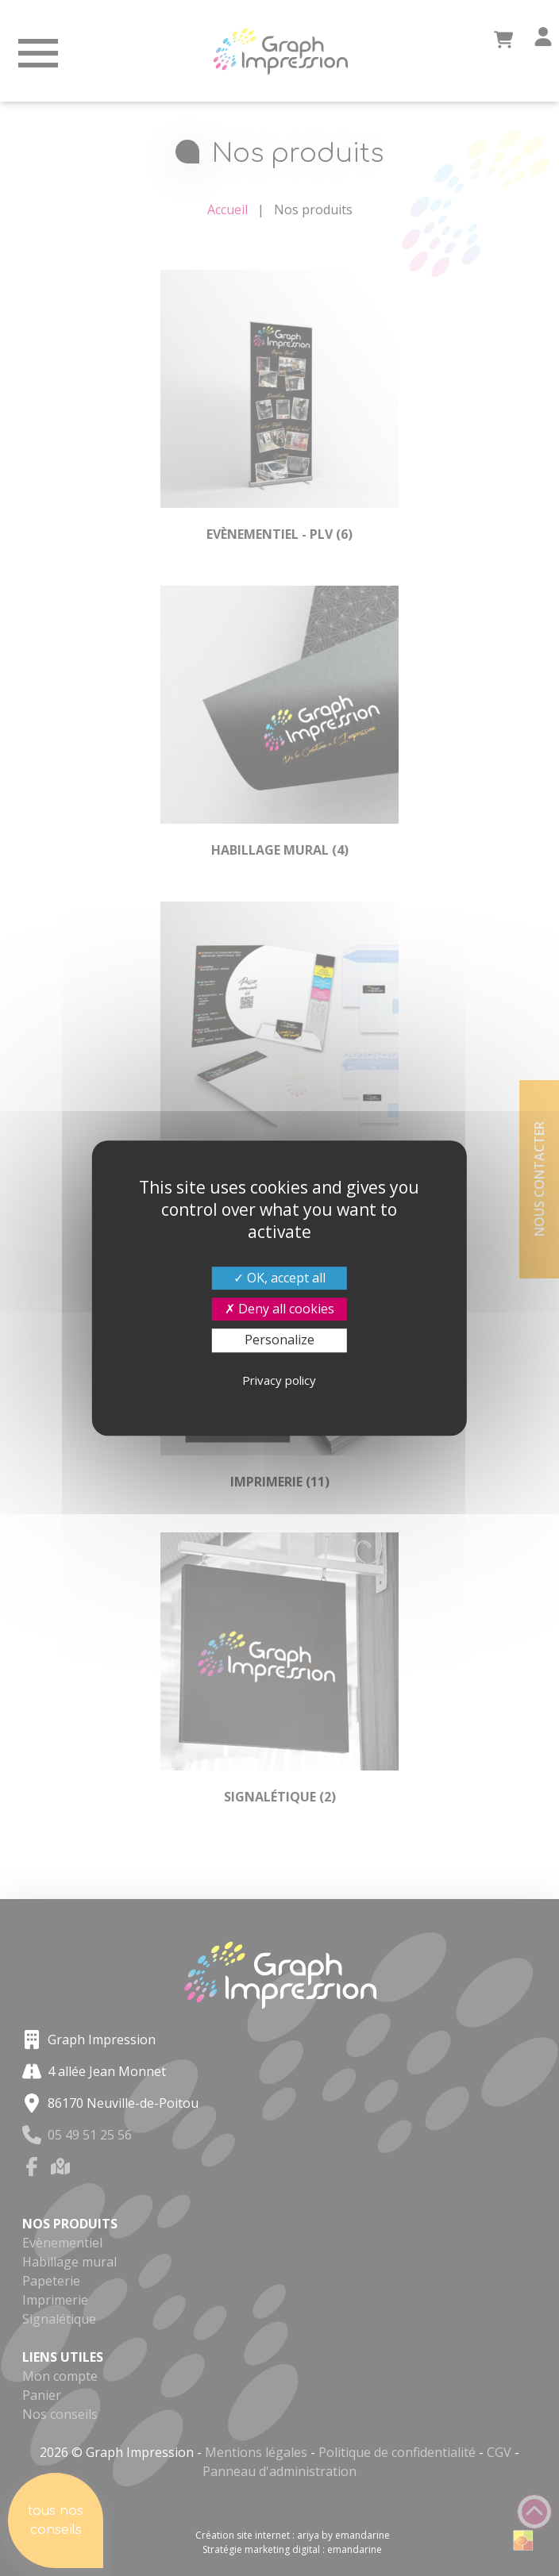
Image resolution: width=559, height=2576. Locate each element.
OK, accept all (279, 1277)
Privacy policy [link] (279, 1380)
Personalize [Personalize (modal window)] (279, 1340)
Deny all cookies (279, 1308)
